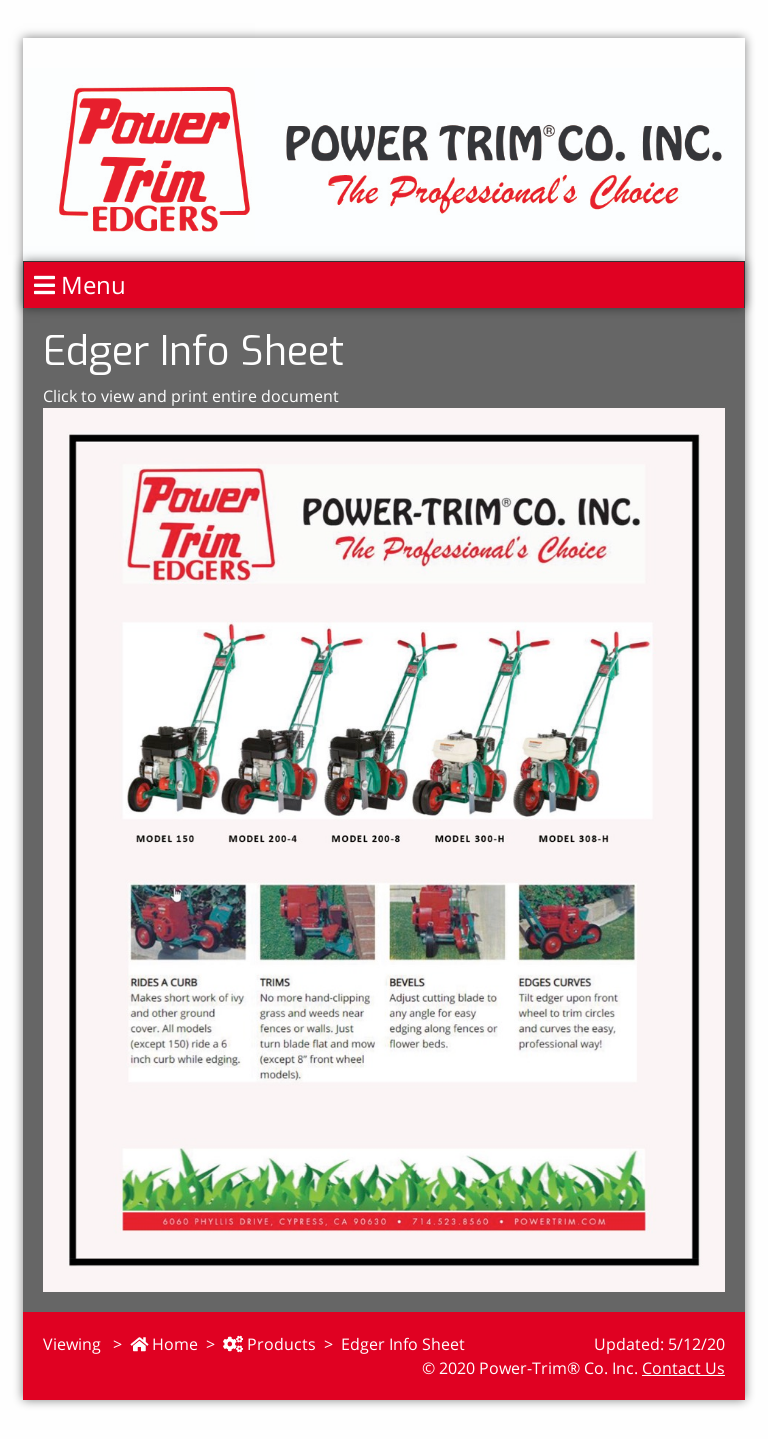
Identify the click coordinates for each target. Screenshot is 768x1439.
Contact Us (683, 1368)
